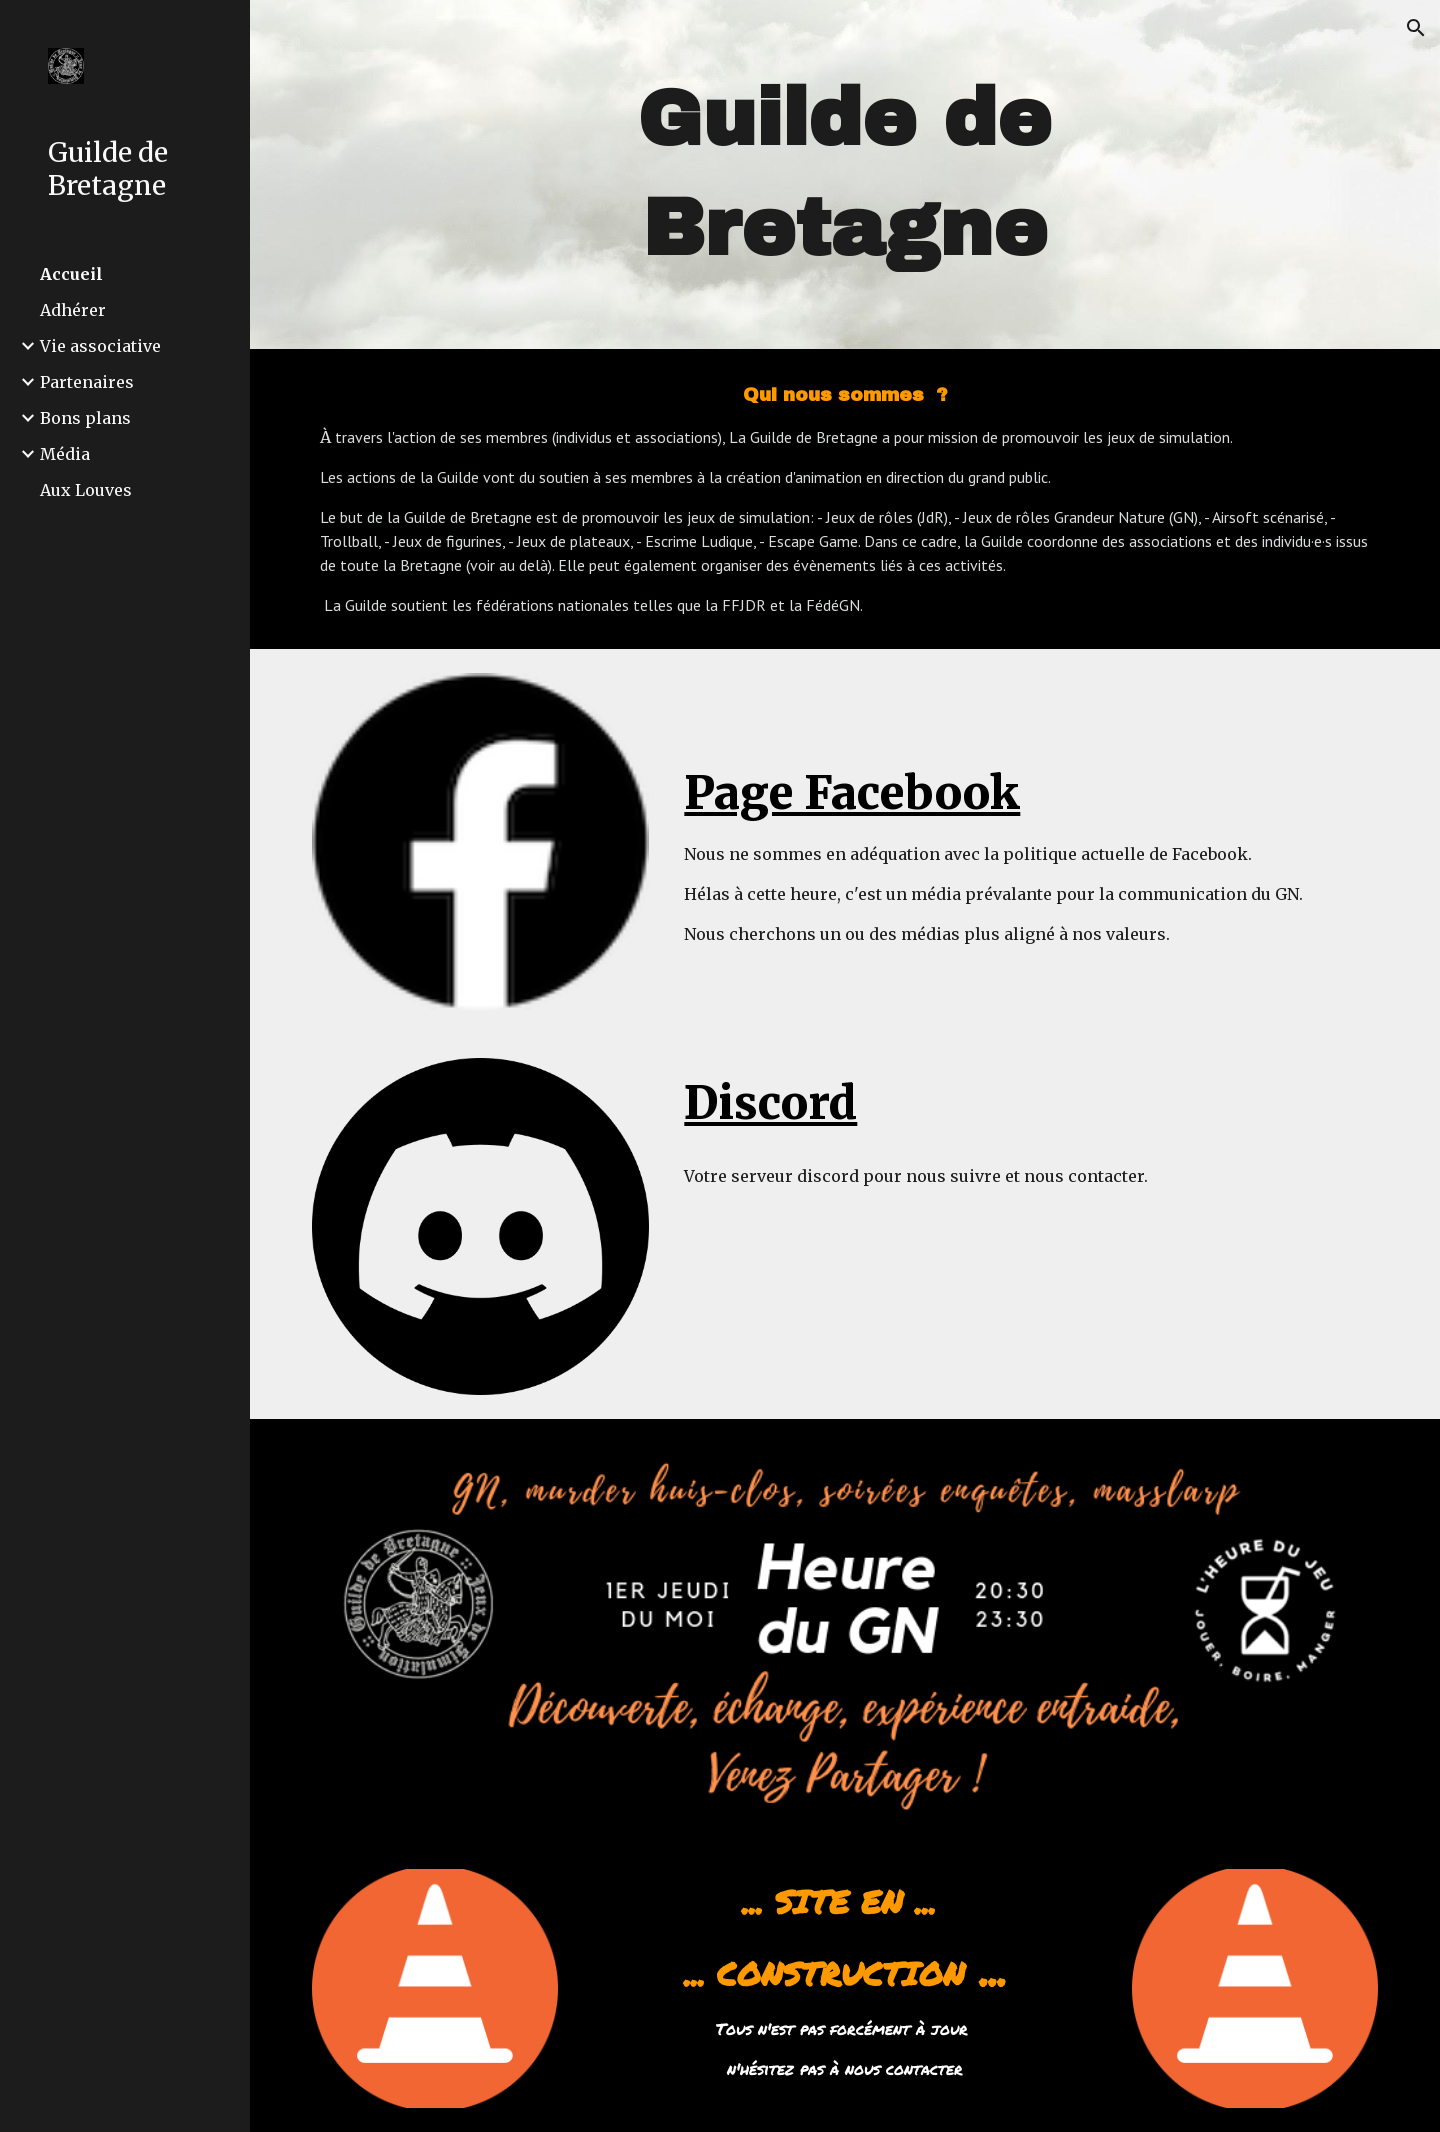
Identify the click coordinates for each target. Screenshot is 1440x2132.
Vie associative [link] (100, 346)
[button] (1416, 28)
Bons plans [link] (85, 418)
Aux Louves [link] (86, 490)
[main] (845, 174)
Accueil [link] (71, 274)
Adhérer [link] (73, 310)
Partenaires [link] (87, 382)
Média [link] (65, 454)
